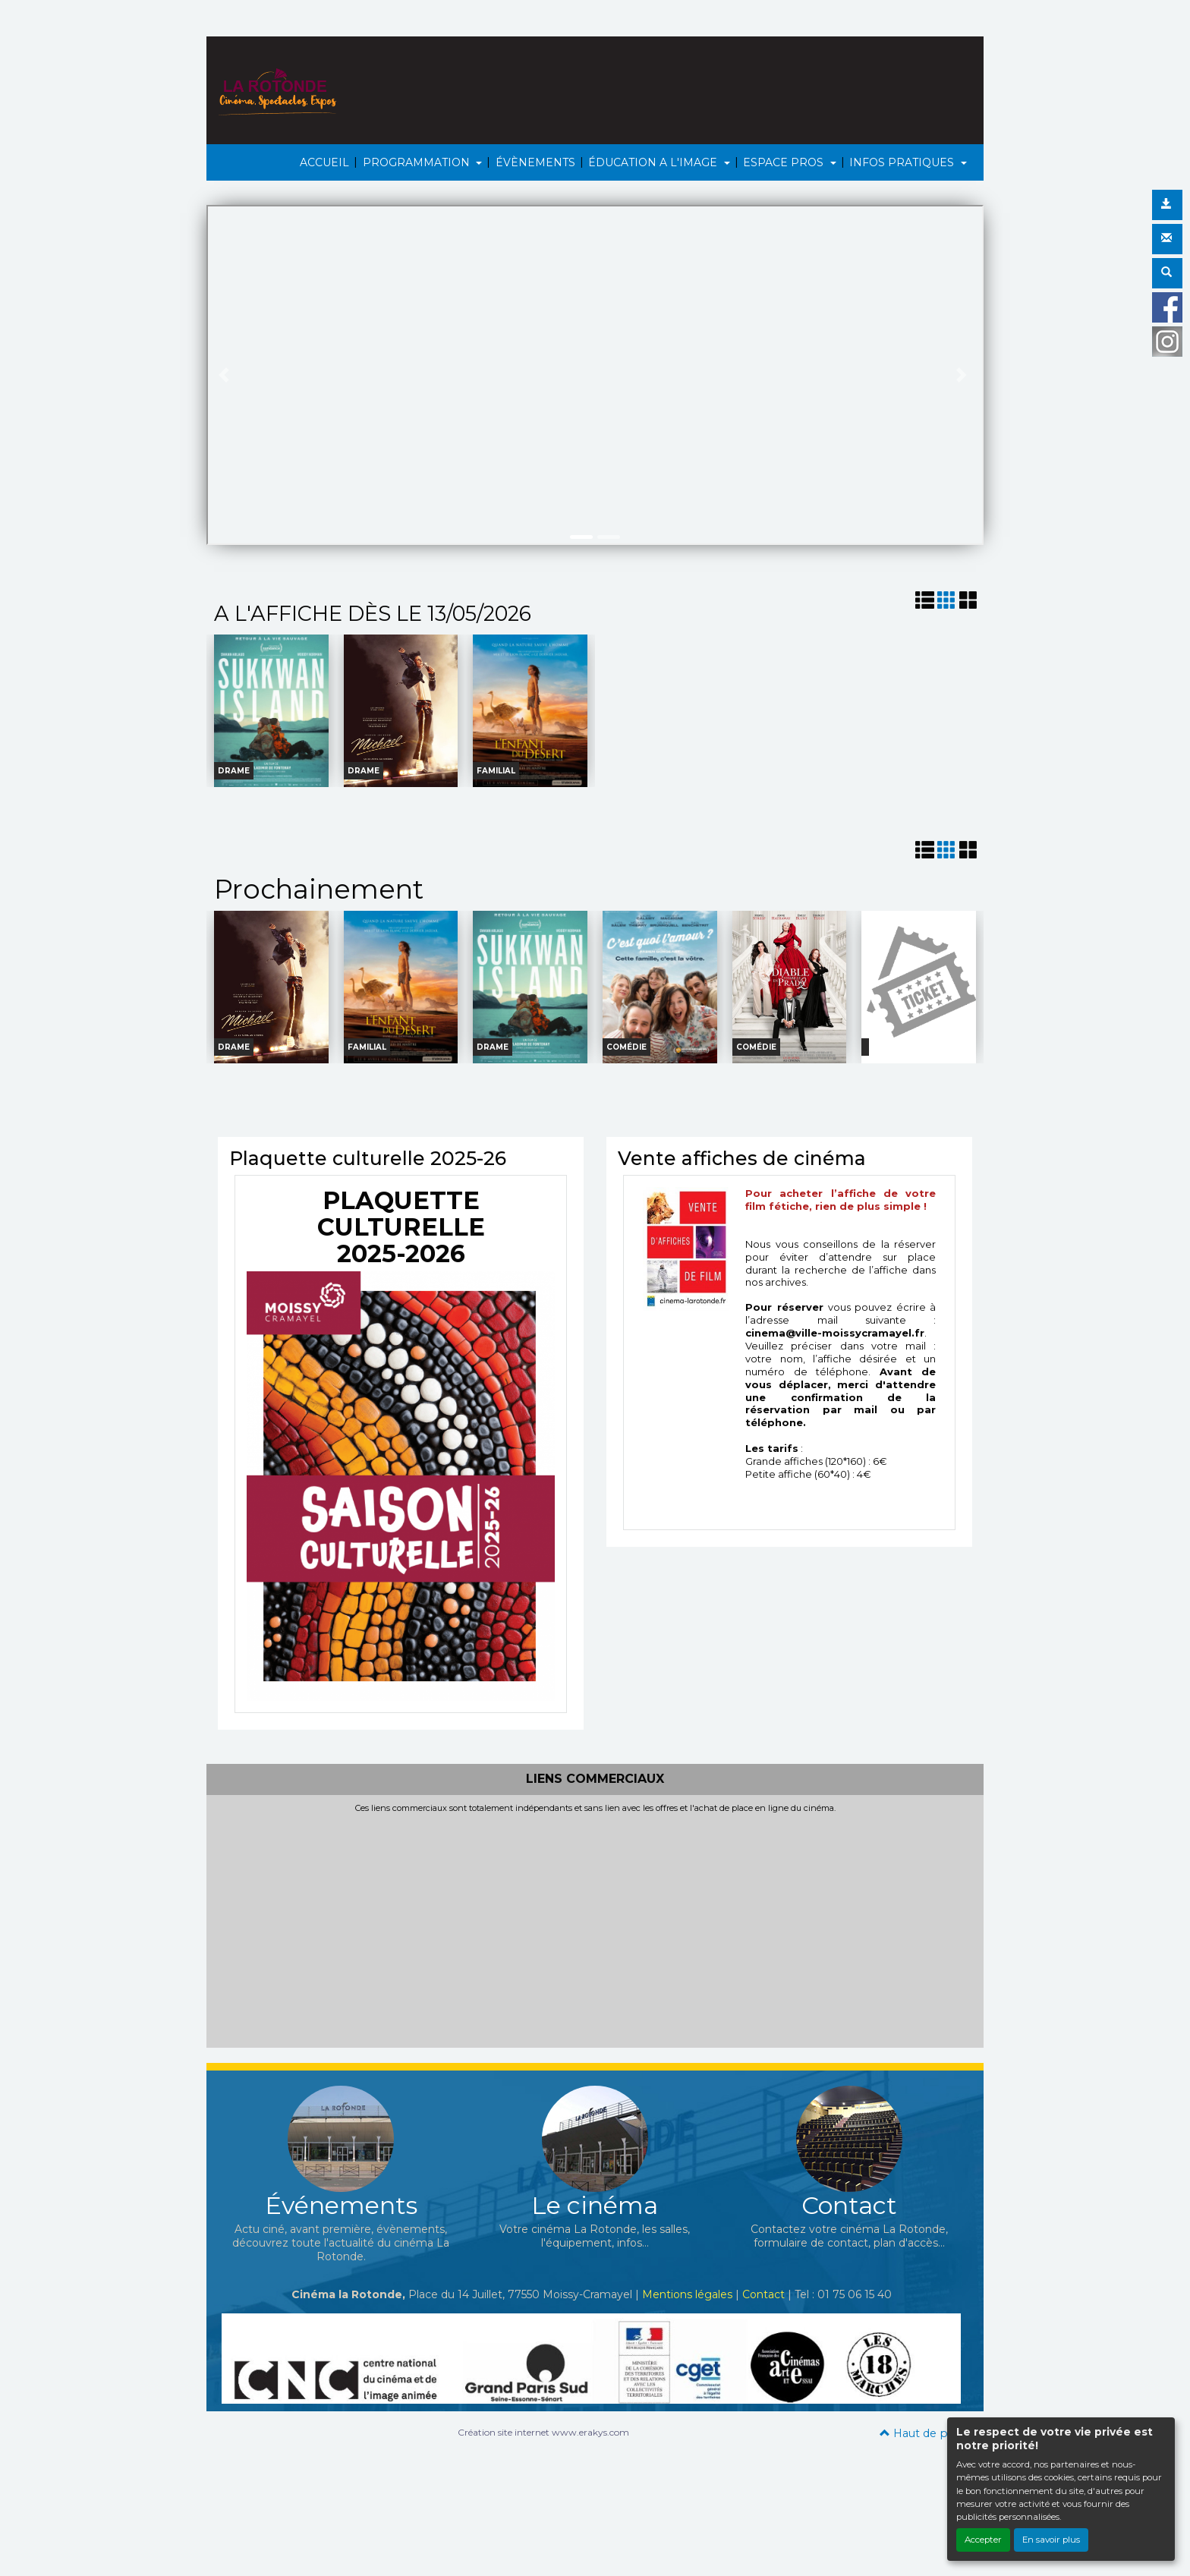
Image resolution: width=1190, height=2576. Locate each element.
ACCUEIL (324, 162)
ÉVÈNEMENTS (535, 162)
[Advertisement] (595, 1927)
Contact (763, 2294)
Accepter (983, 2539)
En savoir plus (1051, 2539)
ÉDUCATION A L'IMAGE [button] (654, 162)
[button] (225, 375)
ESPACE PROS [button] (784, 162)
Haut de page (924, 2433)
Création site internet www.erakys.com (543, 2432)
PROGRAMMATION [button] (418, 162)
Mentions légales (687, 2294)
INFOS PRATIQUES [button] (903, 162)
